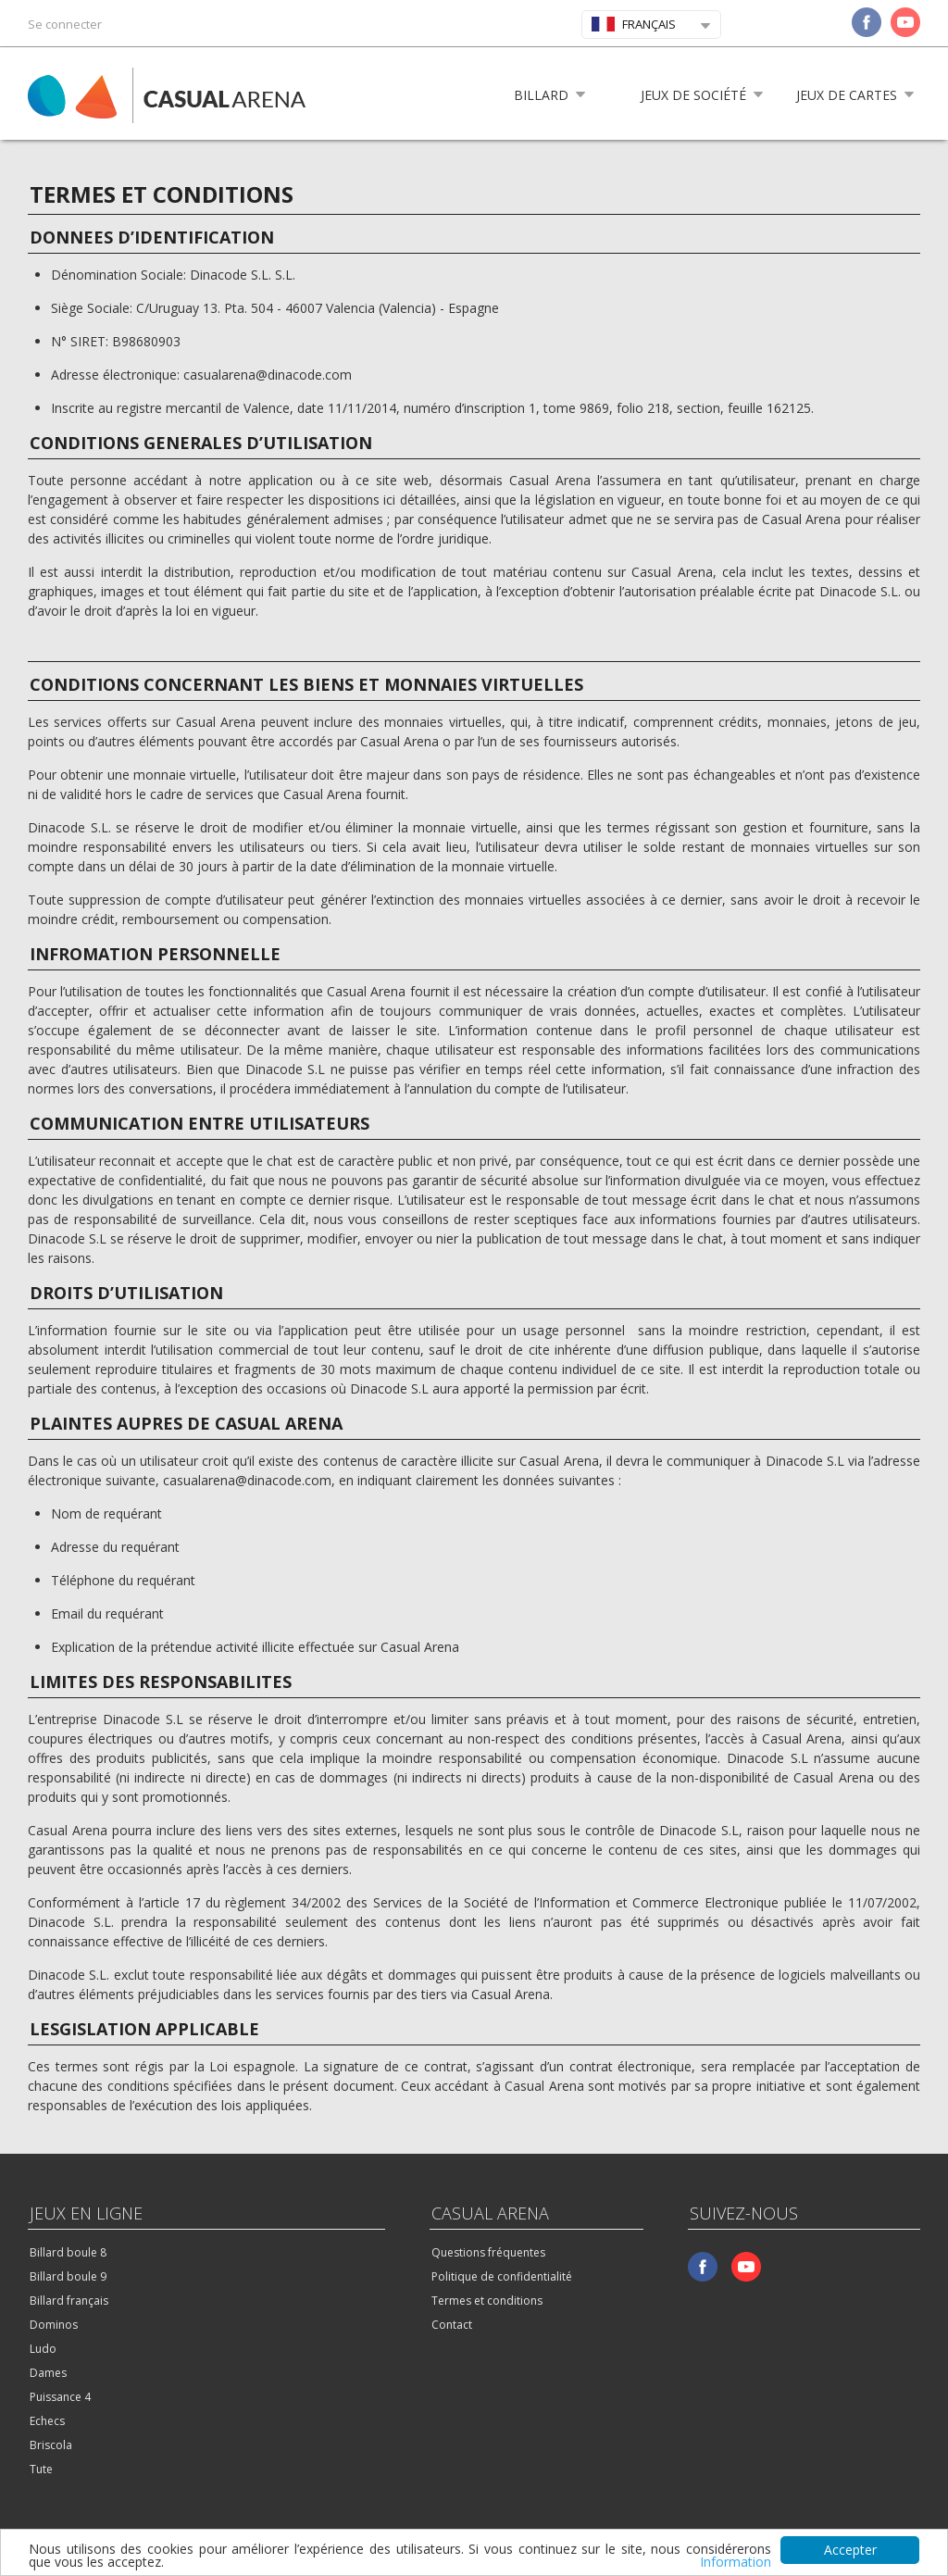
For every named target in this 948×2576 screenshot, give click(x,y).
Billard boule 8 (68, 2252)
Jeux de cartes (846, 95)
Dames (48, 2373)
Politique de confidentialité (501, 2276)
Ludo (43, 2349)
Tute (41, 2469)
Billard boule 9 (68, 2276)
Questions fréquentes (488, 2252)
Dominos (54, 2324)
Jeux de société (693, 95)
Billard (541, 95)
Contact (451, 2324)
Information (735, 2562)
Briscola (51, 2445)
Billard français (69, 2300)
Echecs (47, 2421)
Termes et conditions (487, 2300)
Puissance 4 (60, 2397)
